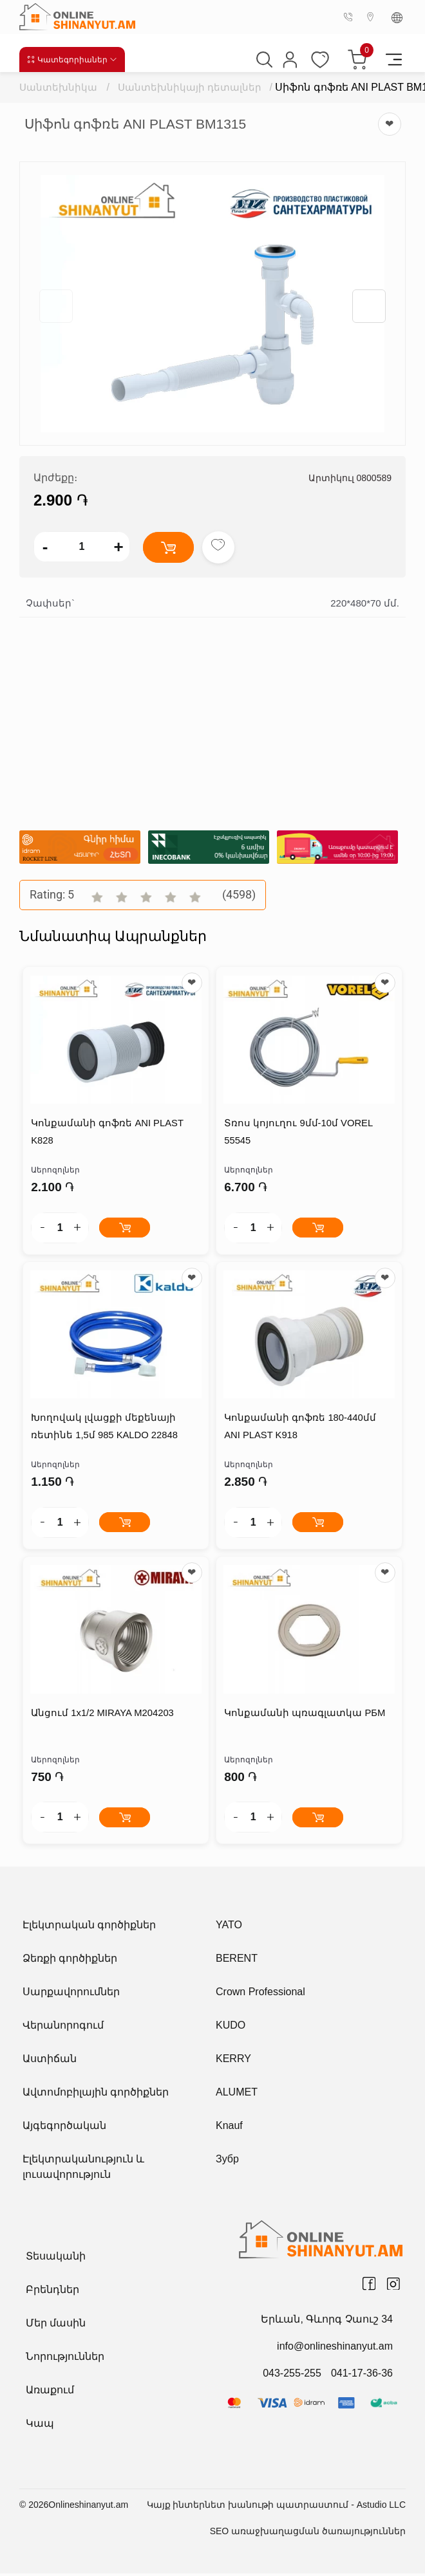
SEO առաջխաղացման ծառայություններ (308, 2533)
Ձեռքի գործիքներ (70, 1960)
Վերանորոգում (63, 2027)
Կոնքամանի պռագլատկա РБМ (303, 1715)
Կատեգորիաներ (72, 59)
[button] (369, 306)
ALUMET (237, 2094)
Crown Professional (260, 1994)
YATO (229, 1927)
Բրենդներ (52, 2292)
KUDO (230, 2027)
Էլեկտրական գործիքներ (89, 1927)
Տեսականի (56, 2258)
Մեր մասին (56, 2325)
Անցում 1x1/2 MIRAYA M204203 (102, 1715)
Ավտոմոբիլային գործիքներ (96, 2094)
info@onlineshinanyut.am (335, 2348)
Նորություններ (65, 2358)
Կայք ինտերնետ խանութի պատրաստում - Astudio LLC (276, 2507)
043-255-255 (292, 2375)
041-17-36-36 (362, 2375)
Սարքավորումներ (71, 1994)
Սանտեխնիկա (58, 87)
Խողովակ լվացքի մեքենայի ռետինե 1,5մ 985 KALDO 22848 (104, 1429)
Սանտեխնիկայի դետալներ (190, 87)
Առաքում (50, 2392)
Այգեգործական (64, 2128)
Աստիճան (50, 2061)
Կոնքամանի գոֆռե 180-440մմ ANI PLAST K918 (308, 1429)
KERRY (233, 2061)
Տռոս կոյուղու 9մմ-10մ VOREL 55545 (297, 1133)
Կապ (40, 2425)
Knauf (229, 2128)
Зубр (227, 2161)
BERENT (237, 1960)
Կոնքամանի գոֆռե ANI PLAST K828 (106, 1133)
